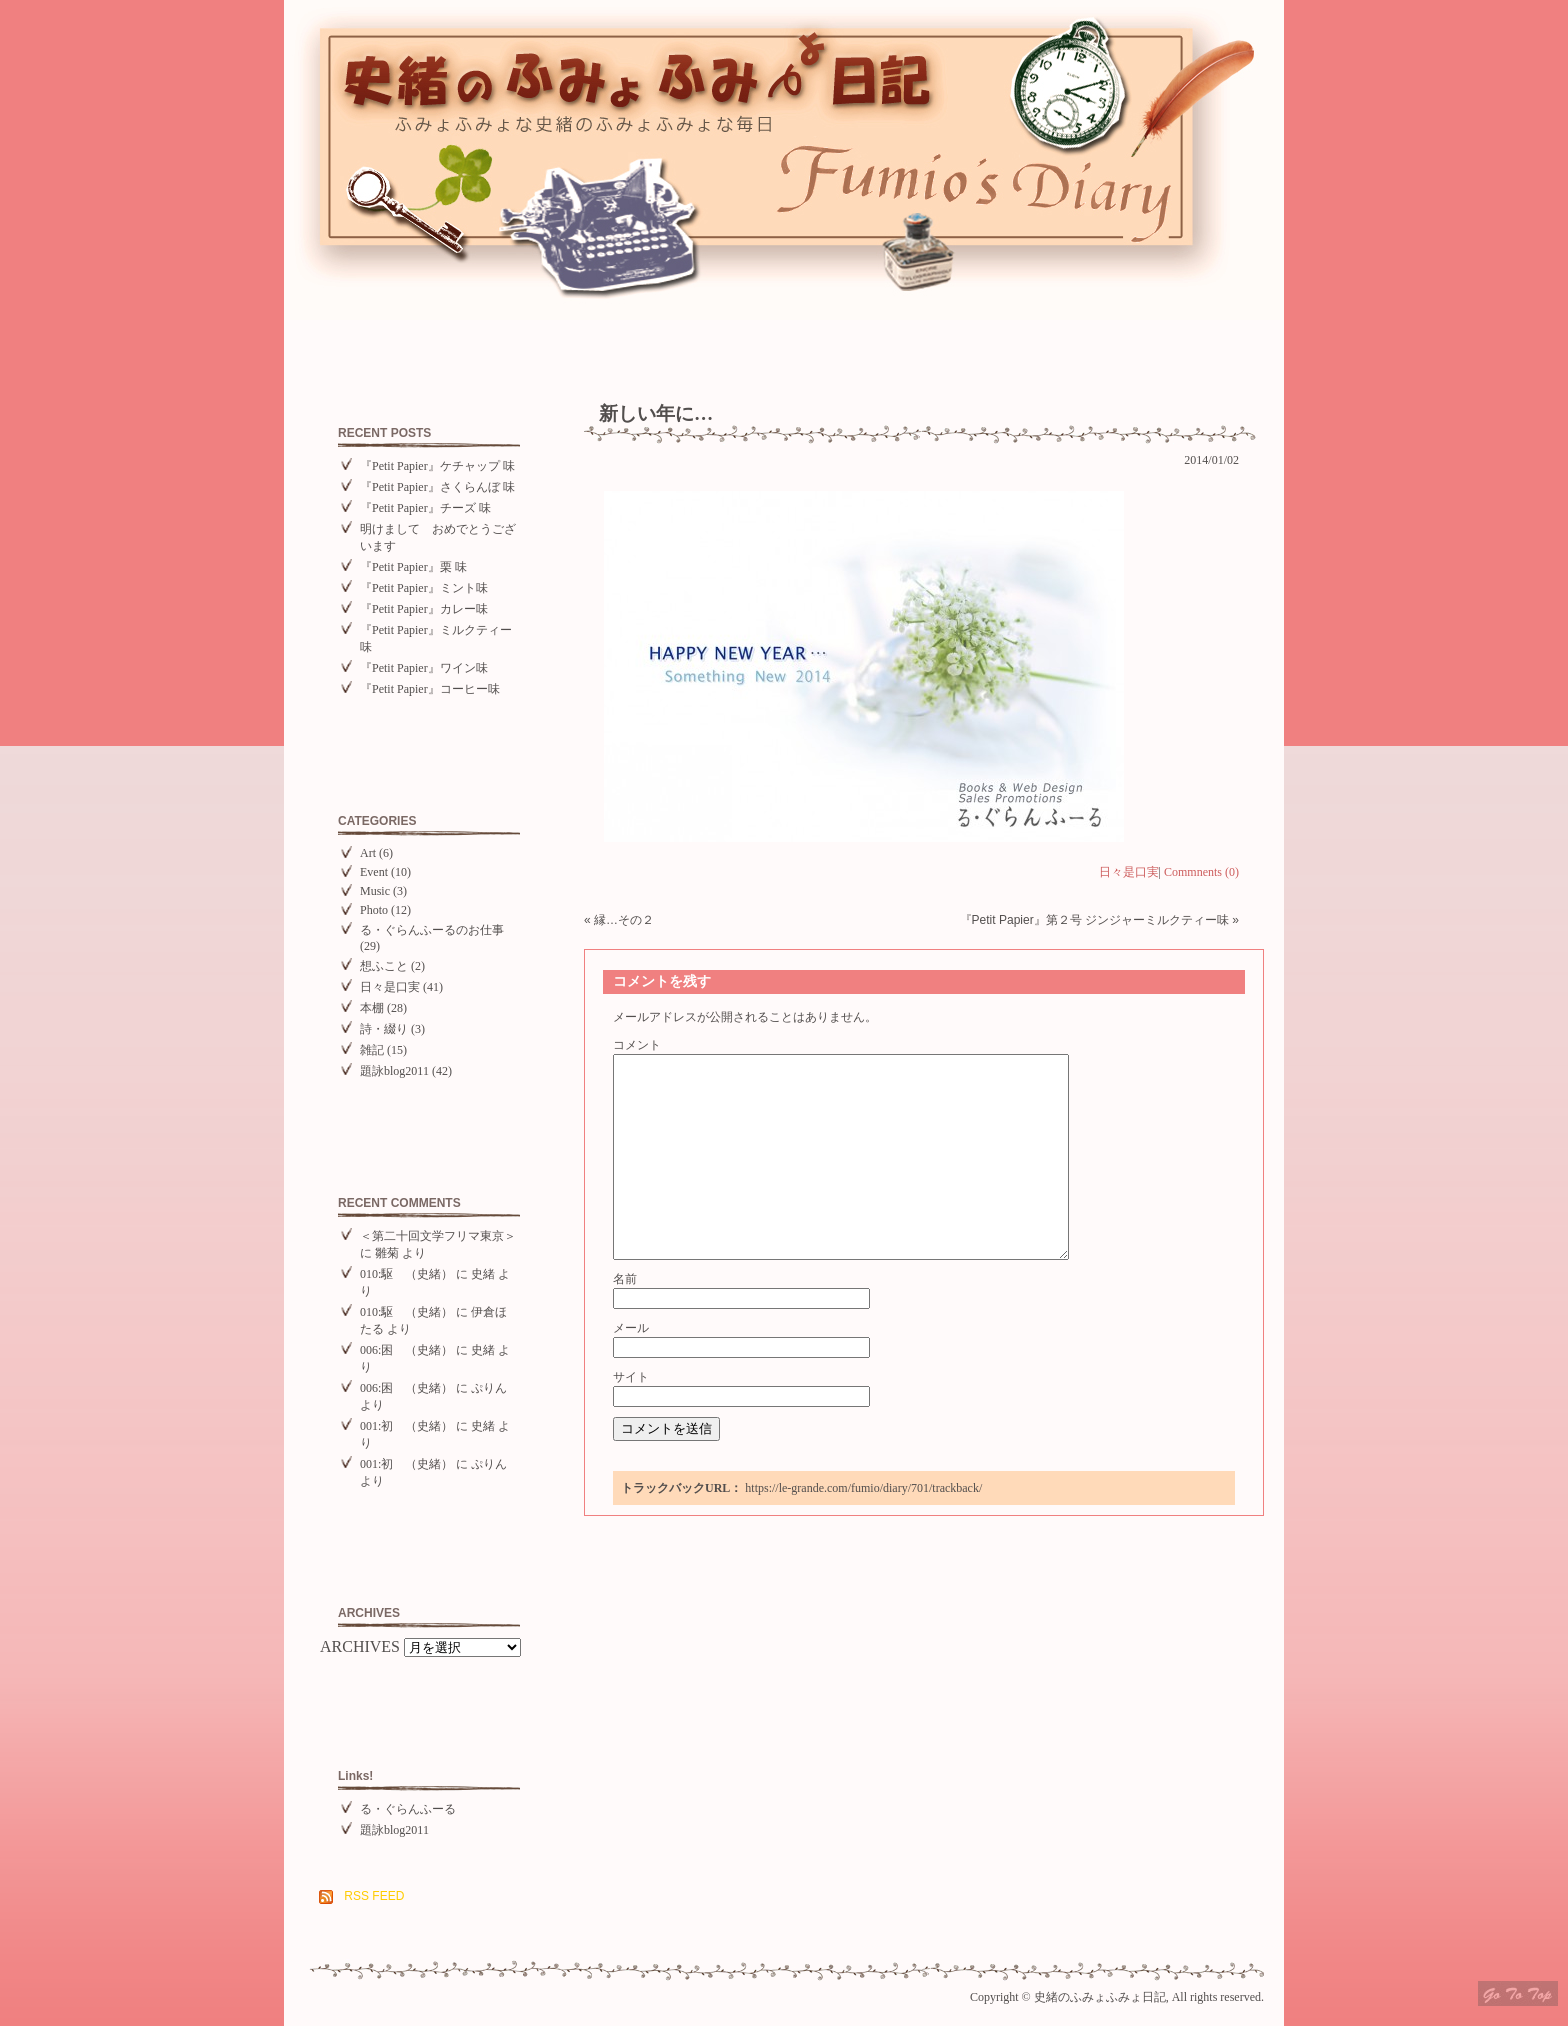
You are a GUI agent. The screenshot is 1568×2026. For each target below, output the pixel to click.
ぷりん (489, 1388)
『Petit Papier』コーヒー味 (430, 689)
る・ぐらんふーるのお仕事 (432, 930)
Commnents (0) (1201, 872)
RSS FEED (374, 1896)
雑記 (372, 1050)
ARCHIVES (360, 1646)
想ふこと (384, 966)
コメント (637, 1045)
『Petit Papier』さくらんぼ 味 (437, 487)
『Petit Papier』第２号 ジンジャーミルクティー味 (1094, 920)
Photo (374, 910)
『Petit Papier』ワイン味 (424, 668)
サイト (631, 1377)
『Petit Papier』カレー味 (424, 609)
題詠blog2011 (394, 1071)
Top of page (1518, 1993)
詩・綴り (384, 1029)
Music (375, 891)
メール (631, 1328)
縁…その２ (624, 920)
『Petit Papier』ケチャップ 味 (437, 466)
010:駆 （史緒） (406, 1274)
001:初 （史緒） (406, 1426)
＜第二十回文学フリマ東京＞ (438, 1236)
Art (368, 853)
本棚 (372, 1008)
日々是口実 (390, 987)
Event (374, 872)
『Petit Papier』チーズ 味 (425, 508)
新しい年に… (656, 413)
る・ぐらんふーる (408, 1809)
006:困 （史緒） (406, 1350)
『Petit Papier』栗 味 (413, 567)
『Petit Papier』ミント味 (424, 588)
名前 (625, 1279)
